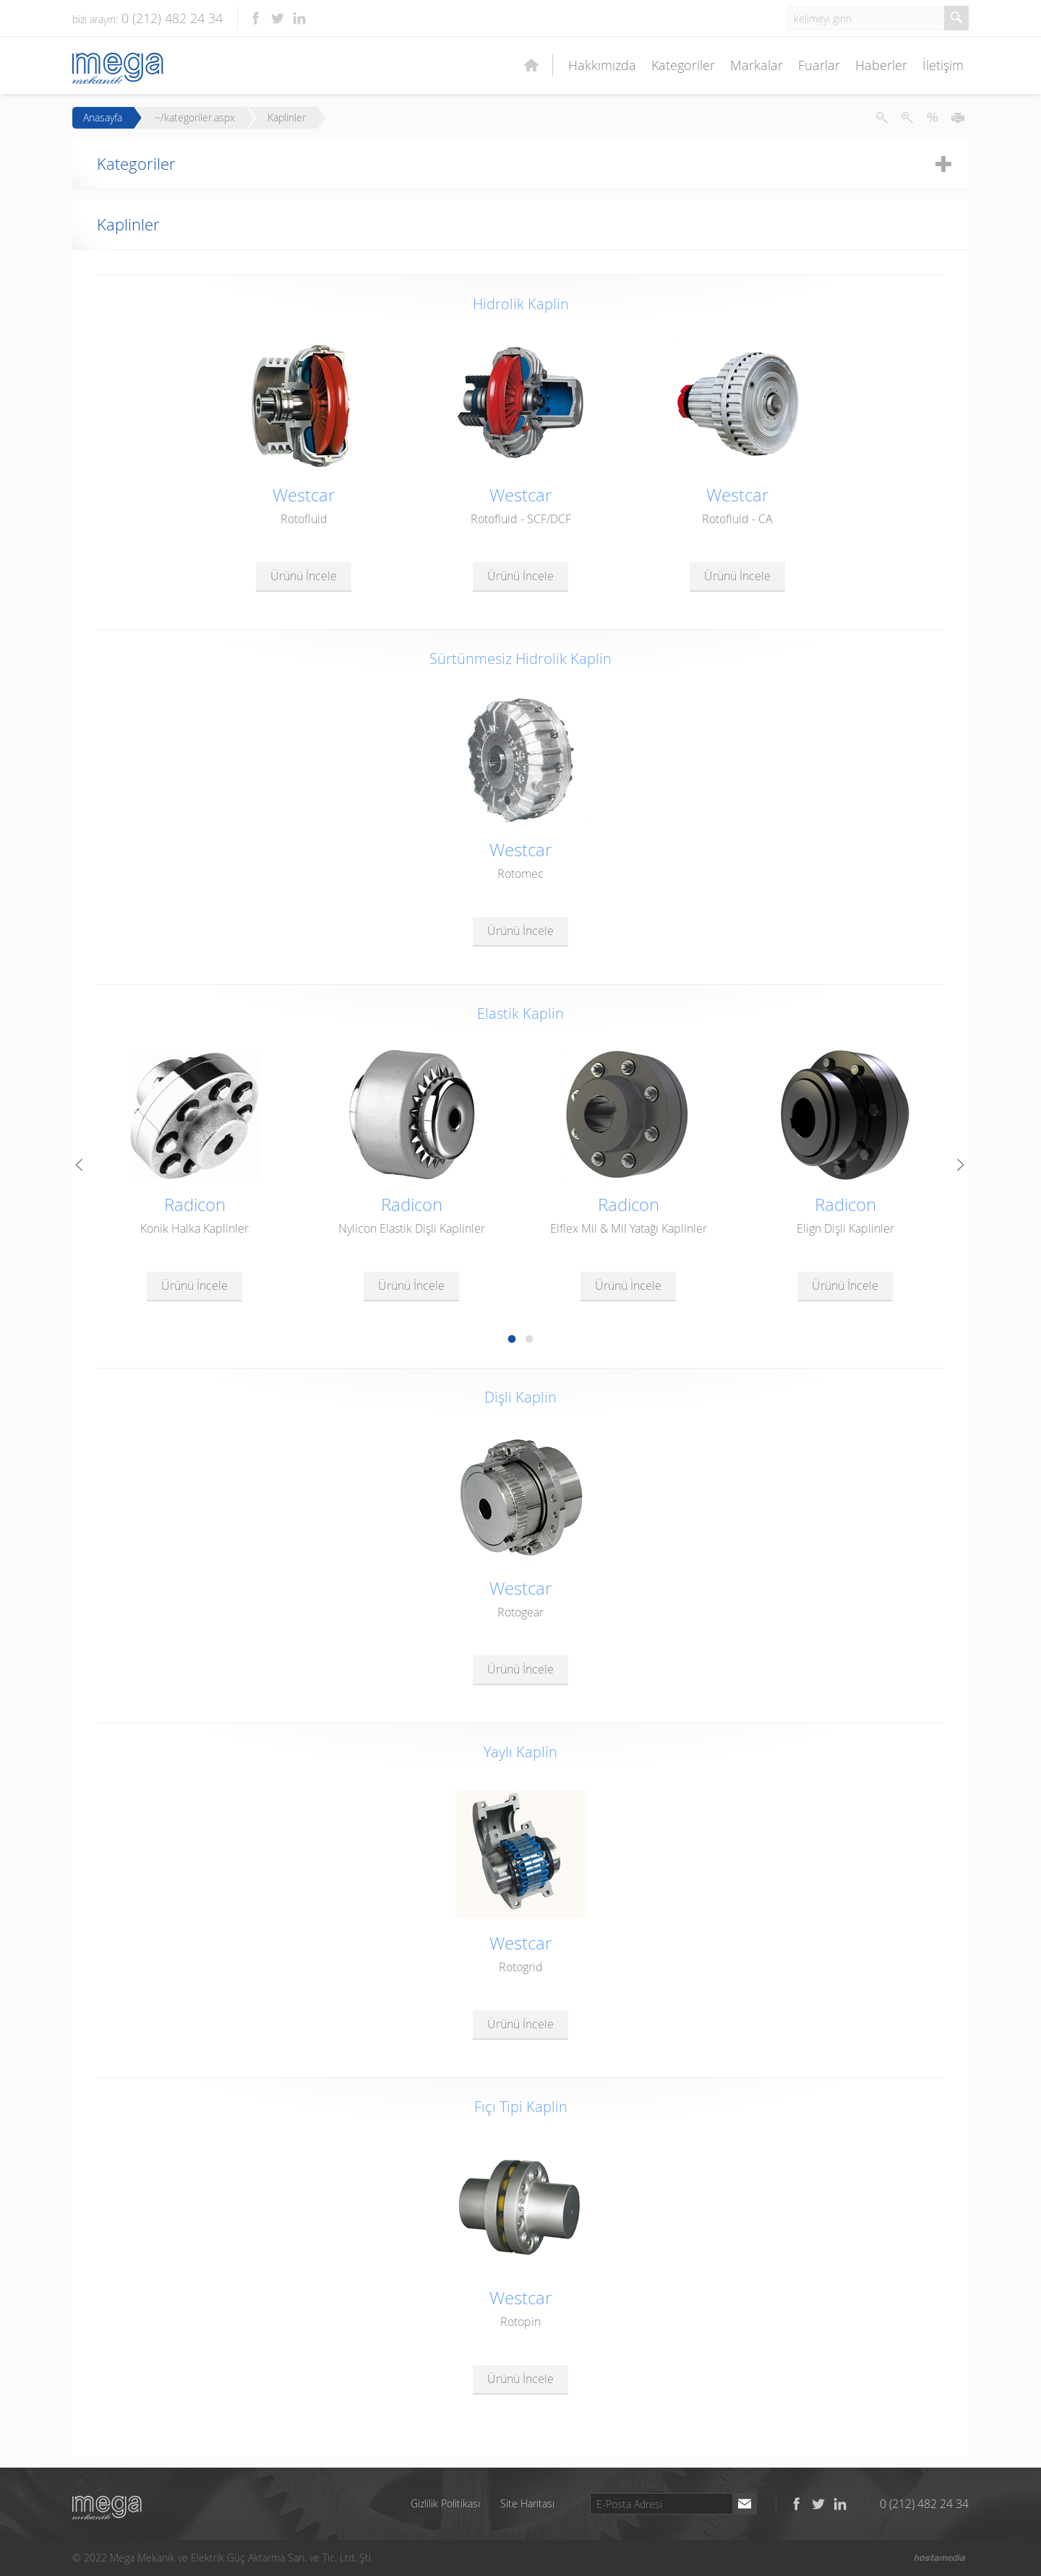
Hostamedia (940, 2558)
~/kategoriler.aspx (195, 118)
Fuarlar (819, 65)
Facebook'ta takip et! (256, 18)
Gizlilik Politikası (445, 2503)
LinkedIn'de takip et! (299, 18)
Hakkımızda (602, 65)
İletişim (943, 65)
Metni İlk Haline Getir (932, 118)
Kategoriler (683, 65)
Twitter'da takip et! (277, 18)
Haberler (881, 65)
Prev (79, 1165)
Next (961, 1165)
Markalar (756, 65)
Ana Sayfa (531, 65)
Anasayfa (102, 118)
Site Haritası (527, 2503)
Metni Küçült (882, 118)
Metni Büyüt (907, 118)
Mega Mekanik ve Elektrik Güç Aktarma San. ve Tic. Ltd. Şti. (107, 2508)
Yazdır (958, 118)
